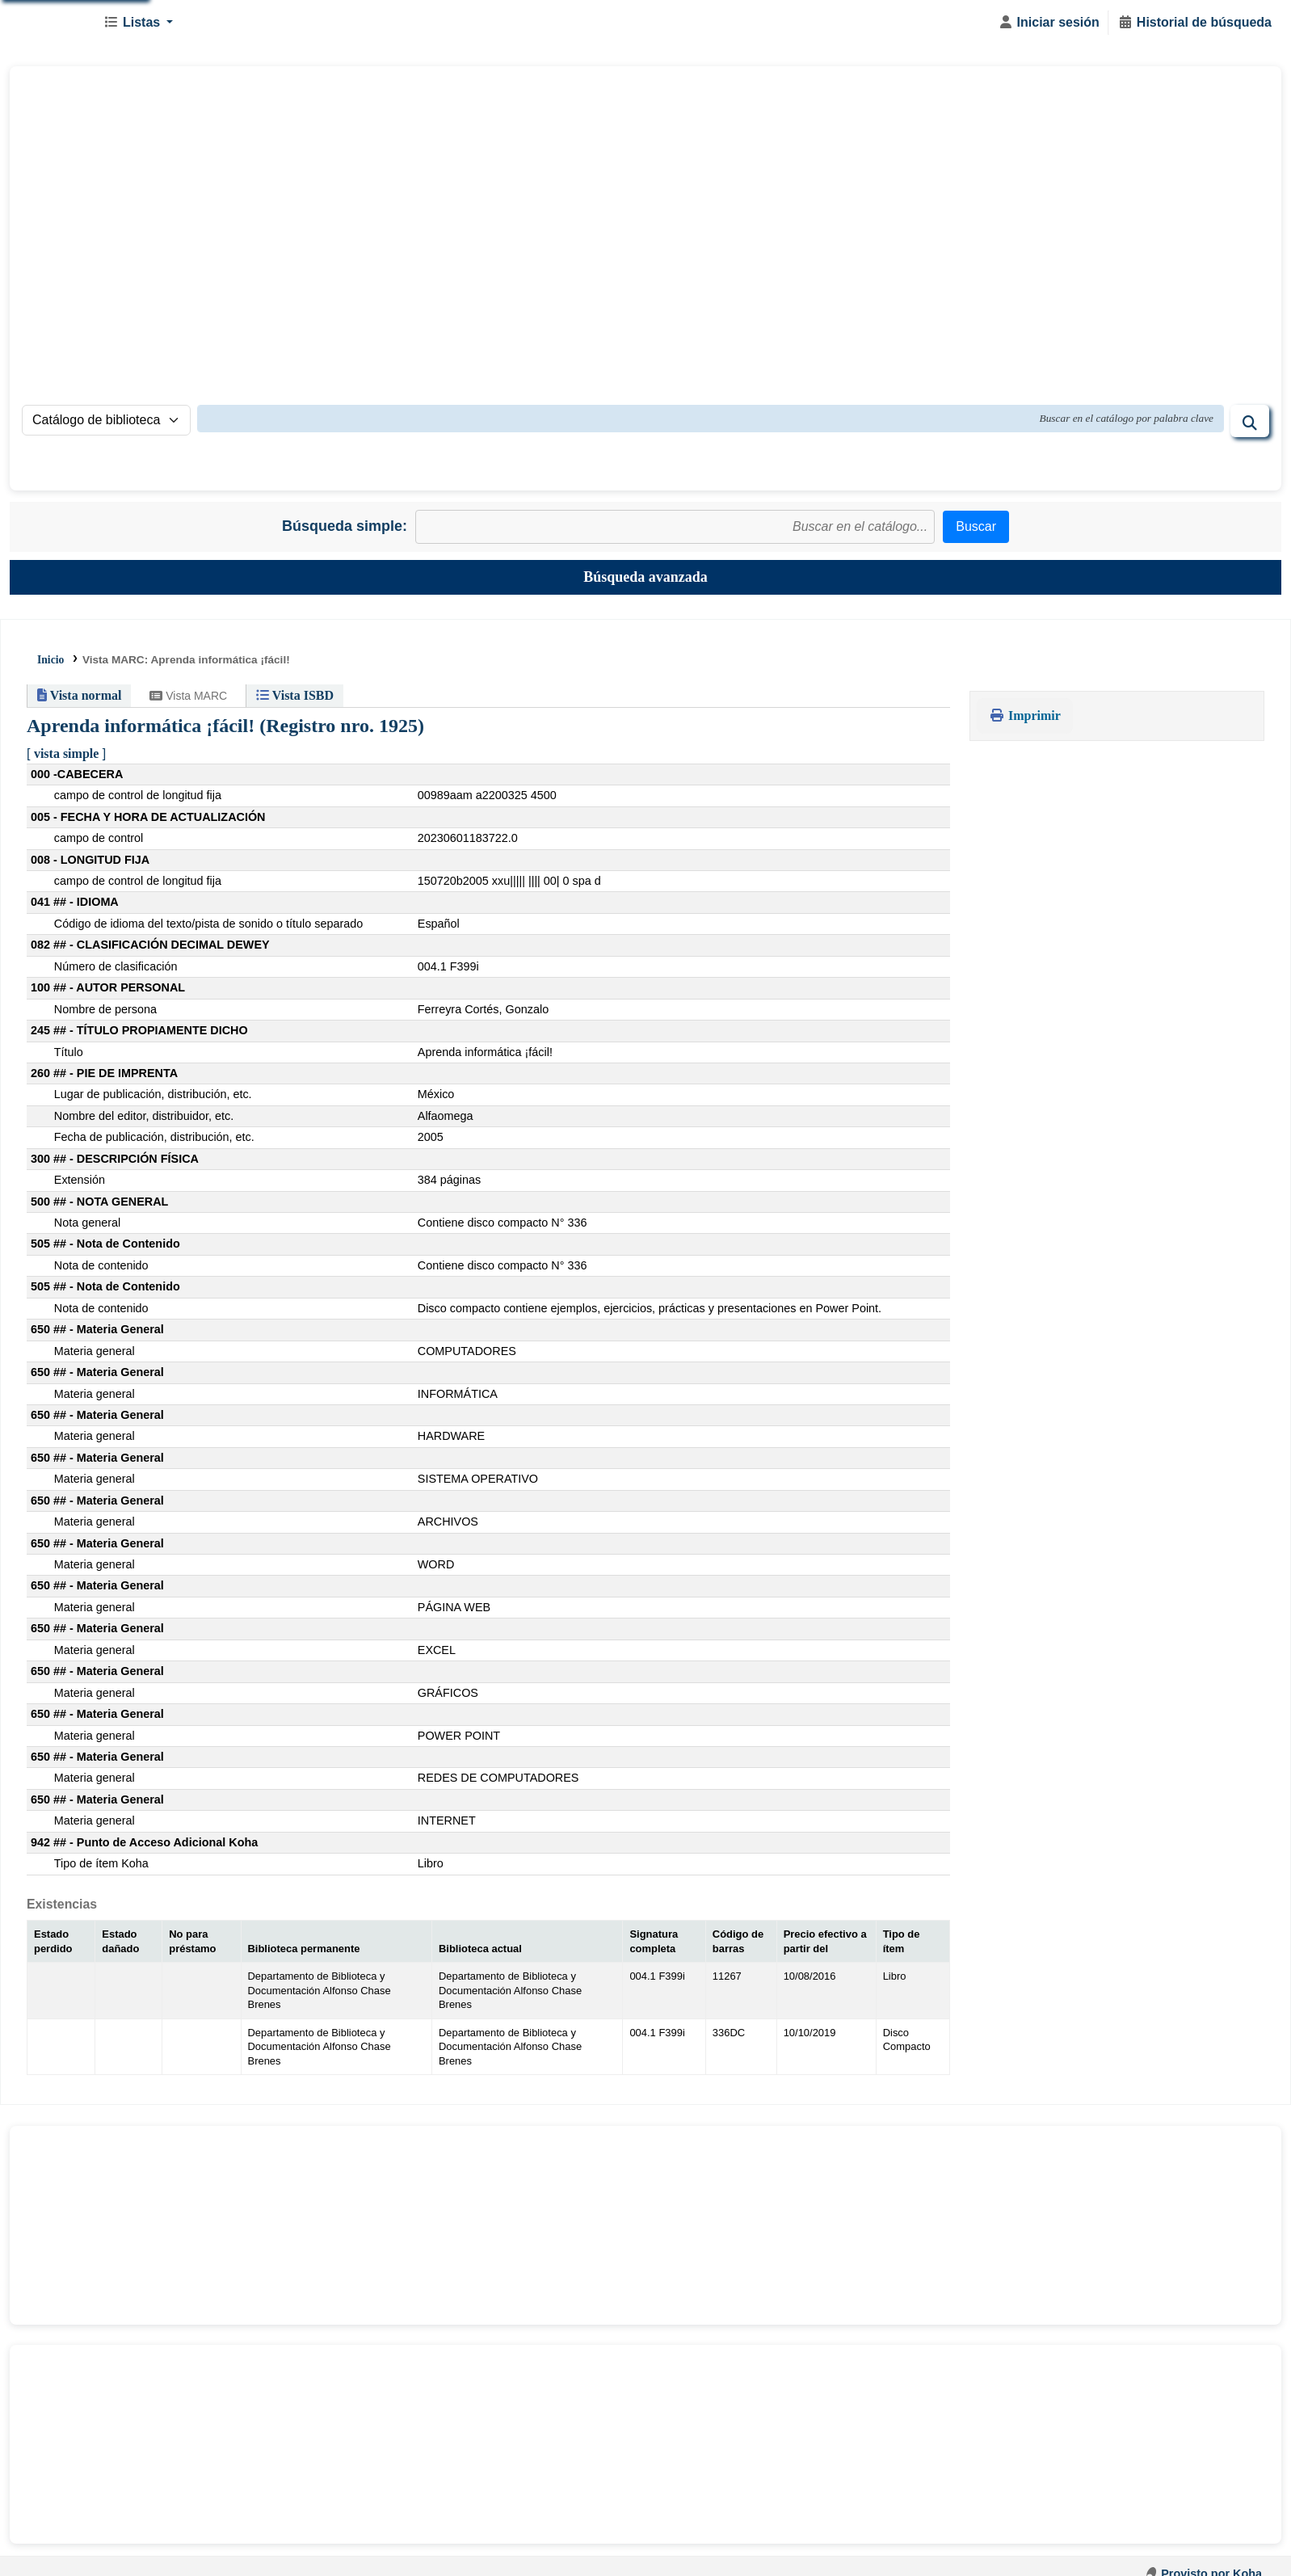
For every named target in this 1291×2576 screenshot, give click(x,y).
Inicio (50, 660)
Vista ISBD (295, 695)
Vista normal (79, 695)
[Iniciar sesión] (1048, 22)
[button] (138, 22)
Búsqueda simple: (344, 526)
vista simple (66, 753)
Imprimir (1025, 715)
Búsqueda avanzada (645, 577)
